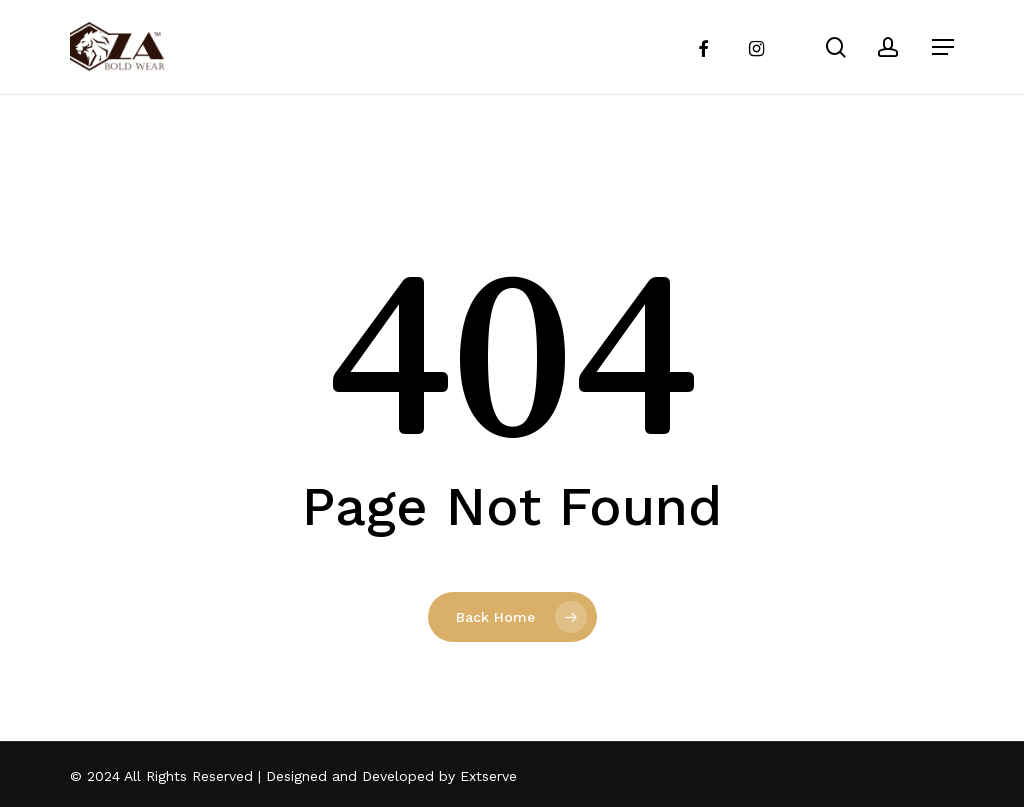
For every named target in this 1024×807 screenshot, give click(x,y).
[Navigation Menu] (943, 47)
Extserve (488, 776)
